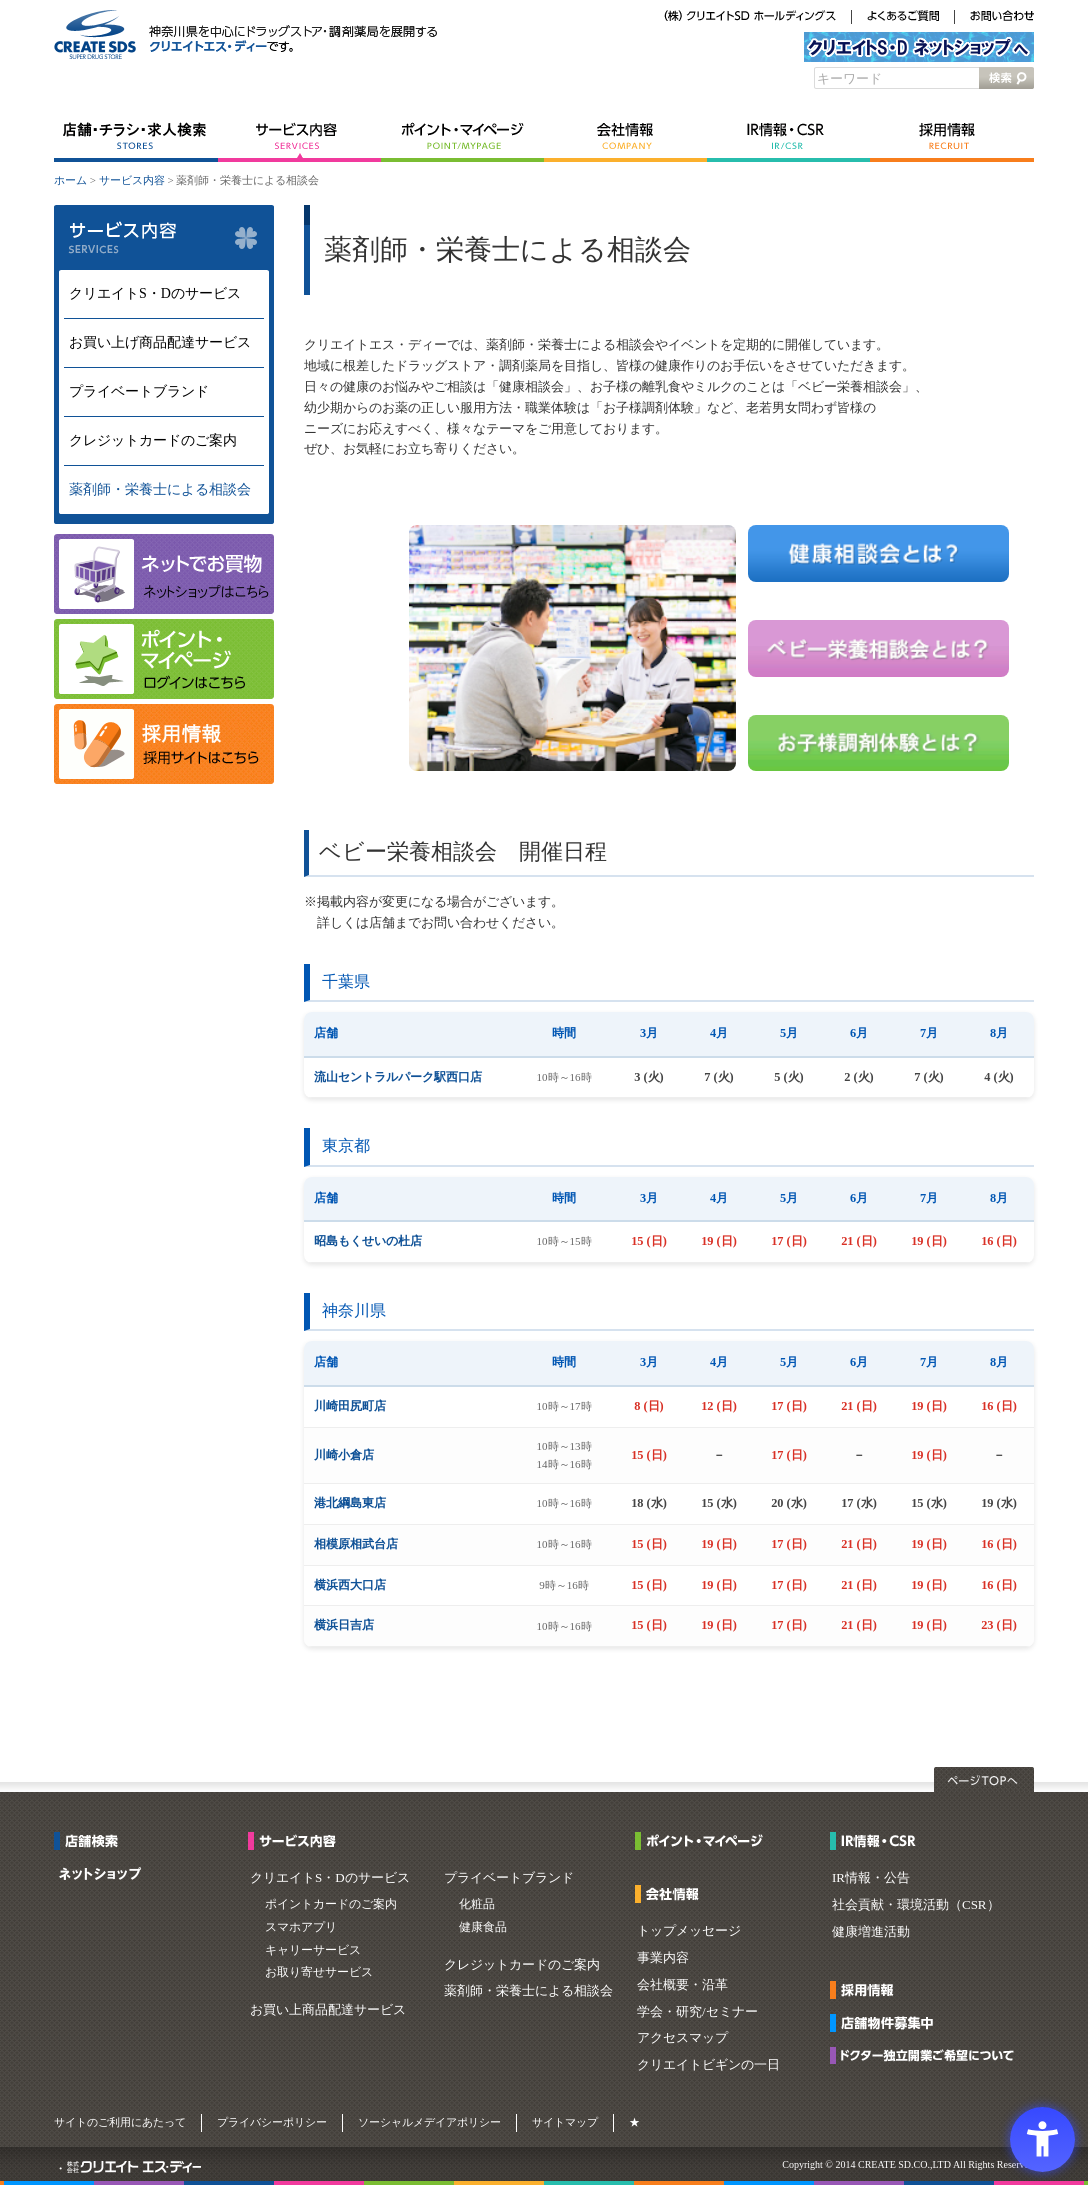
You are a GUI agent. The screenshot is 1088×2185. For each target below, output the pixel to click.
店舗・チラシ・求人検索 (136, 137)
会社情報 (625, 137)
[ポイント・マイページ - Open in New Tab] (704, 1843)
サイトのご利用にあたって (120, 2122)
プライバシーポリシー (272, 2122)
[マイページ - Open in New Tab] (164, 694)
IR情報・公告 (871, 1877)
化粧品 (477, 1904)
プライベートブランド (139, 391)
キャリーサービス (313, 1950)
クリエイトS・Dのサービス (155, 293)
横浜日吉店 (344, 1625)
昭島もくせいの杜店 (368, 1241)
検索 (1006, 78)
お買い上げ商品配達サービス (160, 342)
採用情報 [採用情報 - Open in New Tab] (952, 137)
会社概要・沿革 (682, 1984)
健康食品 (483, 1927)
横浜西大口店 (350, 1585)
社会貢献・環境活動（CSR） (916, 1904)
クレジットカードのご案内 (153, 440)
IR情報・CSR (788, 137)
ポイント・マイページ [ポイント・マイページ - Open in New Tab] (462, 137)
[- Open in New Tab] (164, 779)
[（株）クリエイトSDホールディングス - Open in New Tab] (750, 17)
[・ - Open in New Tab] (60, 2168)
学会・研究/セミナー (697, 2011)
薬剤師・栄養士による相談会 (160, 489)
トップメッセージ (689, 1930)
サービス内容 (299, 137)
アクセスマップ (682, 2037)
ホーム (70, 180)
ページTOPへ (984, 1779)
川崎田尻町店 (350, 1406)
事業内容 (663, 1957)
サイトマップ (565, 2122)
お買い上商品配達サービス (328, 2009)
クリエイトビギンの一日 (708, 2064)
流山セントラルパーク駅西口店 (398, 1077)
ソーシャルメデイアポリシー (429, 2122)
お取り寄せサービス (319, 1972)
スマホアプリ (301, 1927)
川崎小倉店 (344, 1455)
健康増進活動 (871, 1931)
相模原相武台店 (356, 1544)
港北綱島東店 (350, 1503)
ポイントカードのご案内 (331, 1904)
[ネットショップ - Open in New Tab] (100, 1876)
